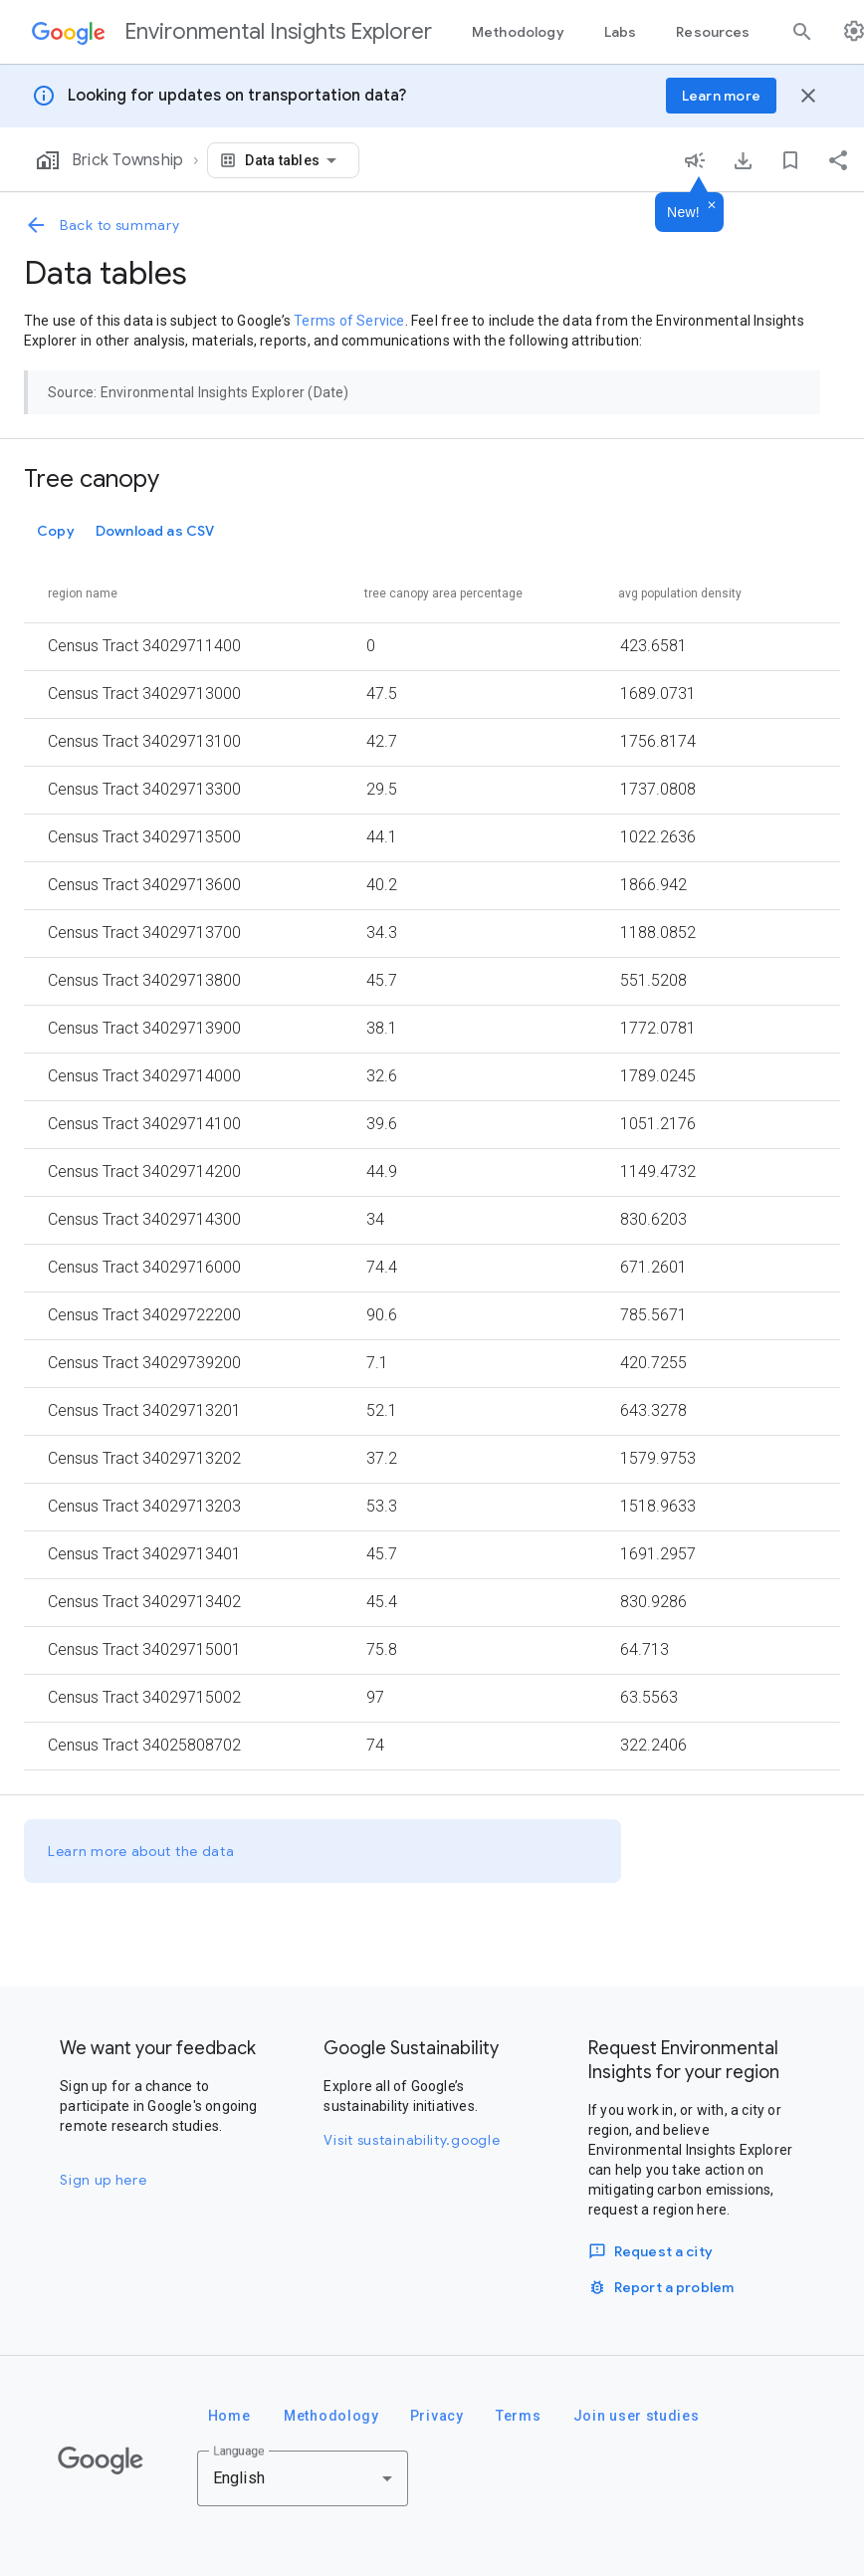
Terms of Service (349, 321)
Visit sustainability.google (412, 2140)
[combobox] (294, 160)
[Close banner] (808, 95)
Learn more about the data (141, 1851)
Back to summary (102, 225)
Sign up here (103, 2180)
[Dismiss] (712, 206)
